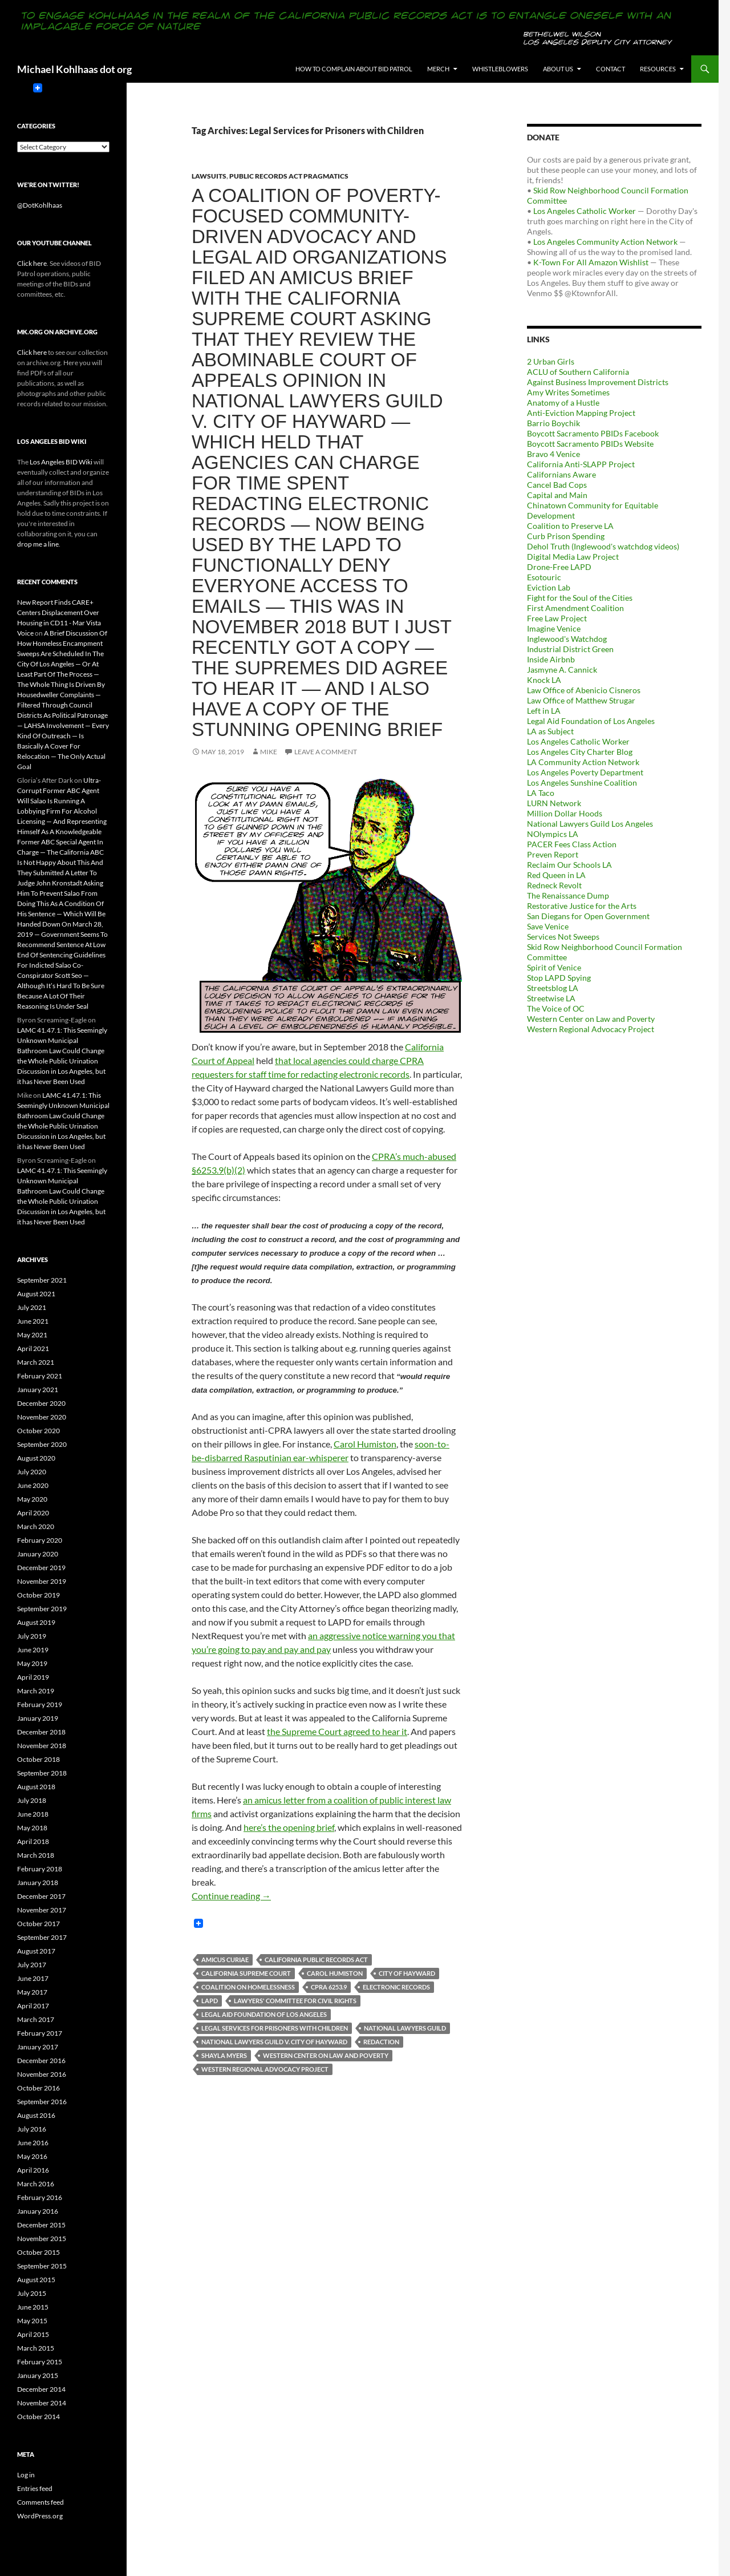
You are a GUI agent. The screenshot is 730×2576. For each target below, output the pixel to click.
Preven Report (552, 854)
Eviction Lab (548, 587)
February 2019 (39, 1704)
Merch (438, 68)
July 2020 (31, 1471)
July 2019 (31, 1636)
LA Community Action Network (583, 762)
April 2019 (33, 1677)
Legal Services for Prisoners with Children (274, 2028)
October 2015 (38, 2252)
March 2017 (35, 2019)
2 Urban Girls (550, 361)
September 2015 (42, 2266)
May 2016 (32, 2156)
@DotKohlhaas (39, 205)
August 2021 (36, 1293)
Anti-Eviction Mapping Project (581, 413)
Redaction (381, 2041)
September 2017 (42, 1937)
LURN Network (554, 803)
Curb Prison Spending (566, 536)
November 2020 (41, 1417)
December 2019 (41, 1567)
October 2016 (38, 2088)
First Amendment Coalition (575, 608)
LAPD (209, 2000)
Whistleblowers (500, 68)
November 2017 (41, 1910)
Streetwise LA (551, 998)
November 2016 (41, 2074)
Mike (268, 751)
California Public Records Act (316, 1959)
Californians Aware (561, 474)
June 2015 (32, 2307)
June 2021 (32, 1321)
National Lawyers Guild (405, 2028)
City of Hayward (407, 1973)
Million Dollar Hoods (564, 813)
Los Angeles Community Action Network (605, 241)
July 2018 (31, 1800)
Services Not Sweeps (563, 936)
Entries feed (34, 2488)
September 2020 (42, 1444)
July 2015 (31, 2293)
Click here (32, 263)
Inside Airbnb (551, 659)
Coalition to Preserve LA (570, 526)
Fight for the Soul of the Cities (579, 597)
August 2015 (36, 2279)
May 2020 (32, 1499)
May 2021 (32, 1335)
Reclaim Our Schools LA (569, 865)
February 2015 (39, 2361)
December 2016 (41, 2060)
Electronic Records (396, 1987)
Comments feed (40, 2502)
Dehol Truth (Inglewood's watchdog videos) (603, 546)
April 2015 (33, 2334)
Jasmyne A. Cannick (562, 669)
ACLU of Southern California (578, 372)
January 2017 (37, 2047)
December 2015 (41, 2225)
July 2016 (31, 2129)
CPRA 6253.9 (329, 1987)
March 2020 (35, 1526)
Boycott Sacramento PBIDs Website (590, 443)
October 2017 (38, 1923)
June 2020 (32, 1485)
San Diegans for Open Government (588, 916)
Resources (658, 68)
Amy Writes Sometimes (568, 392)
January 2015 (37, 2375)
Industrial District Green (570, 649)
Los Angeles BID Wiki (61, 462)
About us (558, 68)
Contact (610, 68)
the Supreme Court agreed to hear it (337, 1731)
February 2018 (39, 1869)
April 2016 (33, 2170)
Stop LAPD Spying (559, 977)
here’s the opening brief (289, 1827)
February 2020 (39, 1540)
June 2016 (32, 2142)
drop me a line (38, 544)
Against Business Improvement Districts (597, 382)
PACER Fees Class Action (572, 844)
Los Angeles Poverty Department (585, 772)
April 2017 (33, 2005)
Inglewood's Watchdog (567, 639)
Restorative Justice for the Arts (581, 906)
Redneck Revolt (554, 885)
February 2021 (39, 1376)
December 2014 (41, 2389)
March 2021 (35, 1362)
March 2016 (35, 2183)
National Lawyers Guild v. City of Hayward (274, 2041)
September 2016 (42, 2101)
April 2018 (33, 1841)
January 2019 (37, 1718)
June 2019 (32, 1649)
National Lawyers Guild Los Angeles (590, 823)
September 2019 (42, 1608)
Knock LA (544, 680)
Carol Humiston (365, 1443)
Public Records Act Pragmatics (288, 176)
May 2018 (32, 1827)
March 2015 (35, 2348)
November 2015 (41, 2238)
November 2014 (41, 2403)
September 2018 (42, 1773)
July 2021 (31, 1307)
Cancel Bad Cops (557, 485)
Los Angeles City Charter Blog (579, 752)
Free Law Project (557, 618)
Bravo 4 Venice (553, 454)
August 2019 (36, 1622)
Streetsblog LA (552, 988)
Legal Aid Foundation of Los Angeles (264, 2014)
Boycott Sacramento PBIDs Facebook (593, 433)
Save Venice (548, 926)
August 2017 (36, 1951)
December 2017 (41, 1896)
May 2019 (32, 1663)
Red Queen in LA (556, 875)
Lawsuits (209, 176)
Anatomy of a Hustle (563, 402)
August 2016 (36, 2115)
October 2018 (38, 1759)
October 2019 (38, 1595)
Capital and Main (557, 495)
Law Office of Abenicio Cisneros (583, 690)
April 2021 (33, 1348)
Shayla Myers (224, 2055)
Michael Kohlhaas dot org (74, 69)
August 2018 (36, 1786)
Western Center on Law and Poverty (325, 2055)
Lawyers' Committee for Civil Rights (295, 2000)
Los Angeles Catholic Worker (584, 211)
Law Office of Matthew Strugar (581, 700)
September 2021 (42, 1280)
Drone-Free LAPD (559, 567)
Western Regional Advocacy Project (264, 2069)
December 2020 (41, 1403)
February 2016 (39, 2197)
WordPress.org (40, 2516)
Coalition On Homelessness (248, 1987)
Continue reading (231, 1895)
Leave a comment (325, 751)
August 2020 (36, 1458)
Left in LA (544, 710)
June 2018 (32, 1814)
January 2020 (37, 1554)
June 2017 (32, 1978)
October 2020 (38, 1430)
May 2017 (32, 1992)
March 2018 (35, 1855)
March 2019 (35, 1691)
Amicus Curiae (225, 1959)
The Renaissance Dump (568, 895)
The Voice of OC (556, 1008)
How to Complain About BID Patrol (353, 68)
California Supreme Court (246, 1973)
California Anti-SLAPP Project (581, 464)
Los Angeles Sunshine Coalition (582, 782)
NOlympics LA (552, 834)
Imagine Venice (554, 628)
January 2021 (37, 1389)
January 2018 (37, 1882)
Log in (26, 2474)
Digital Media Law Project (573, 556)
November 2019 (41, 1581)
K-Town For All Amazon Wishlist (590, 262)
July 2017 (31, 1964)
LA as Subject (550, 731)
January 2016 (37, 2211)
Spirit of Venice (554, 967)
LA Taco (540, 793)
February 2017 (39, 2033)
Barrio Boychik (553, 423)
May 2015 (32, 2320)
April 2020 (33, 1513)
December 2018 (41, 1732)
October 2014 (38, 2416)
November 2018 (41, 1745)
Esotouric (544, 577)
